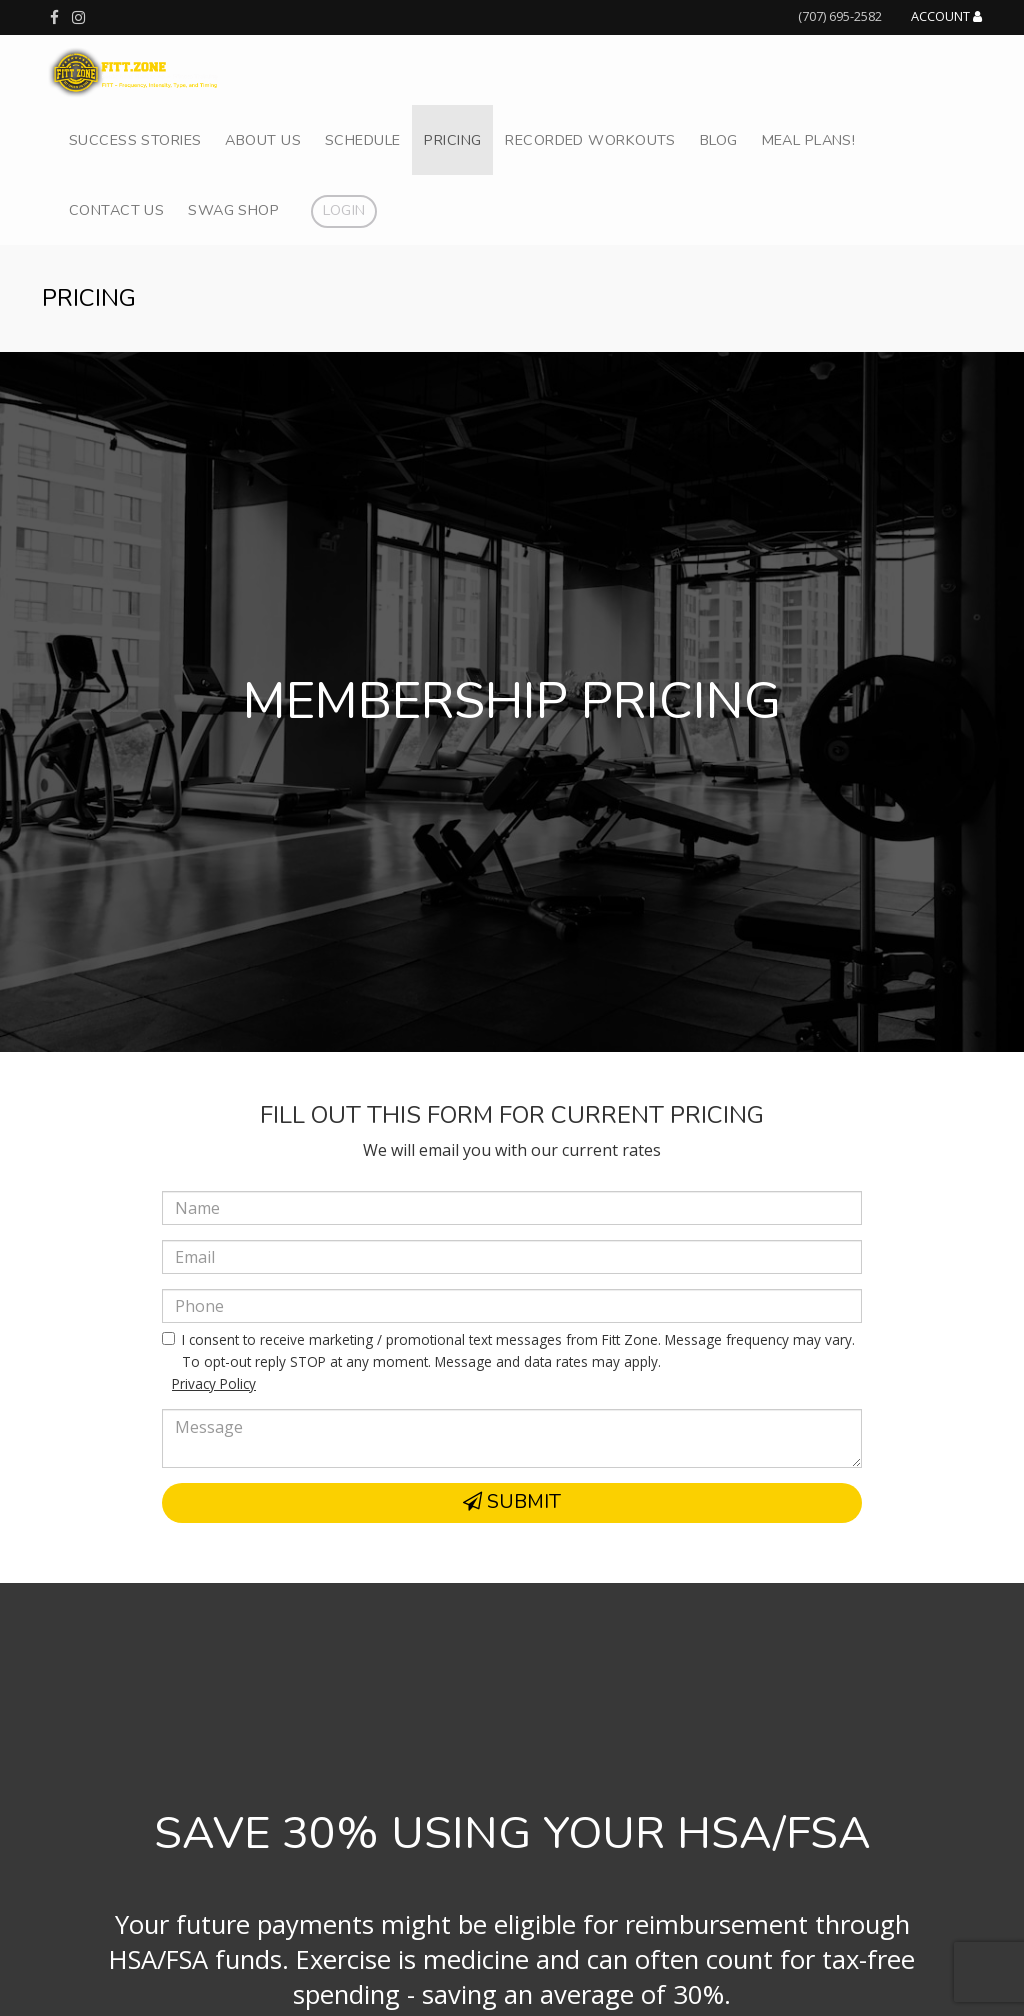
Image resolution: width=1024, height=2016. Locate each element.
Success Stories (135, 140)
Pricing (452, 140)
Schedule (362, 140)
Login (344, 210)
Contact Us (116, 210)
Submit (512, 1502)
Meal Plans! (809, 140)
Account (946, 17)
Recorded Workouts (590, 140)
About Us (262, 140)
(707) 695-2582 (840, 16)
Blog (719, 140)
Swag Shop (233, 210)
